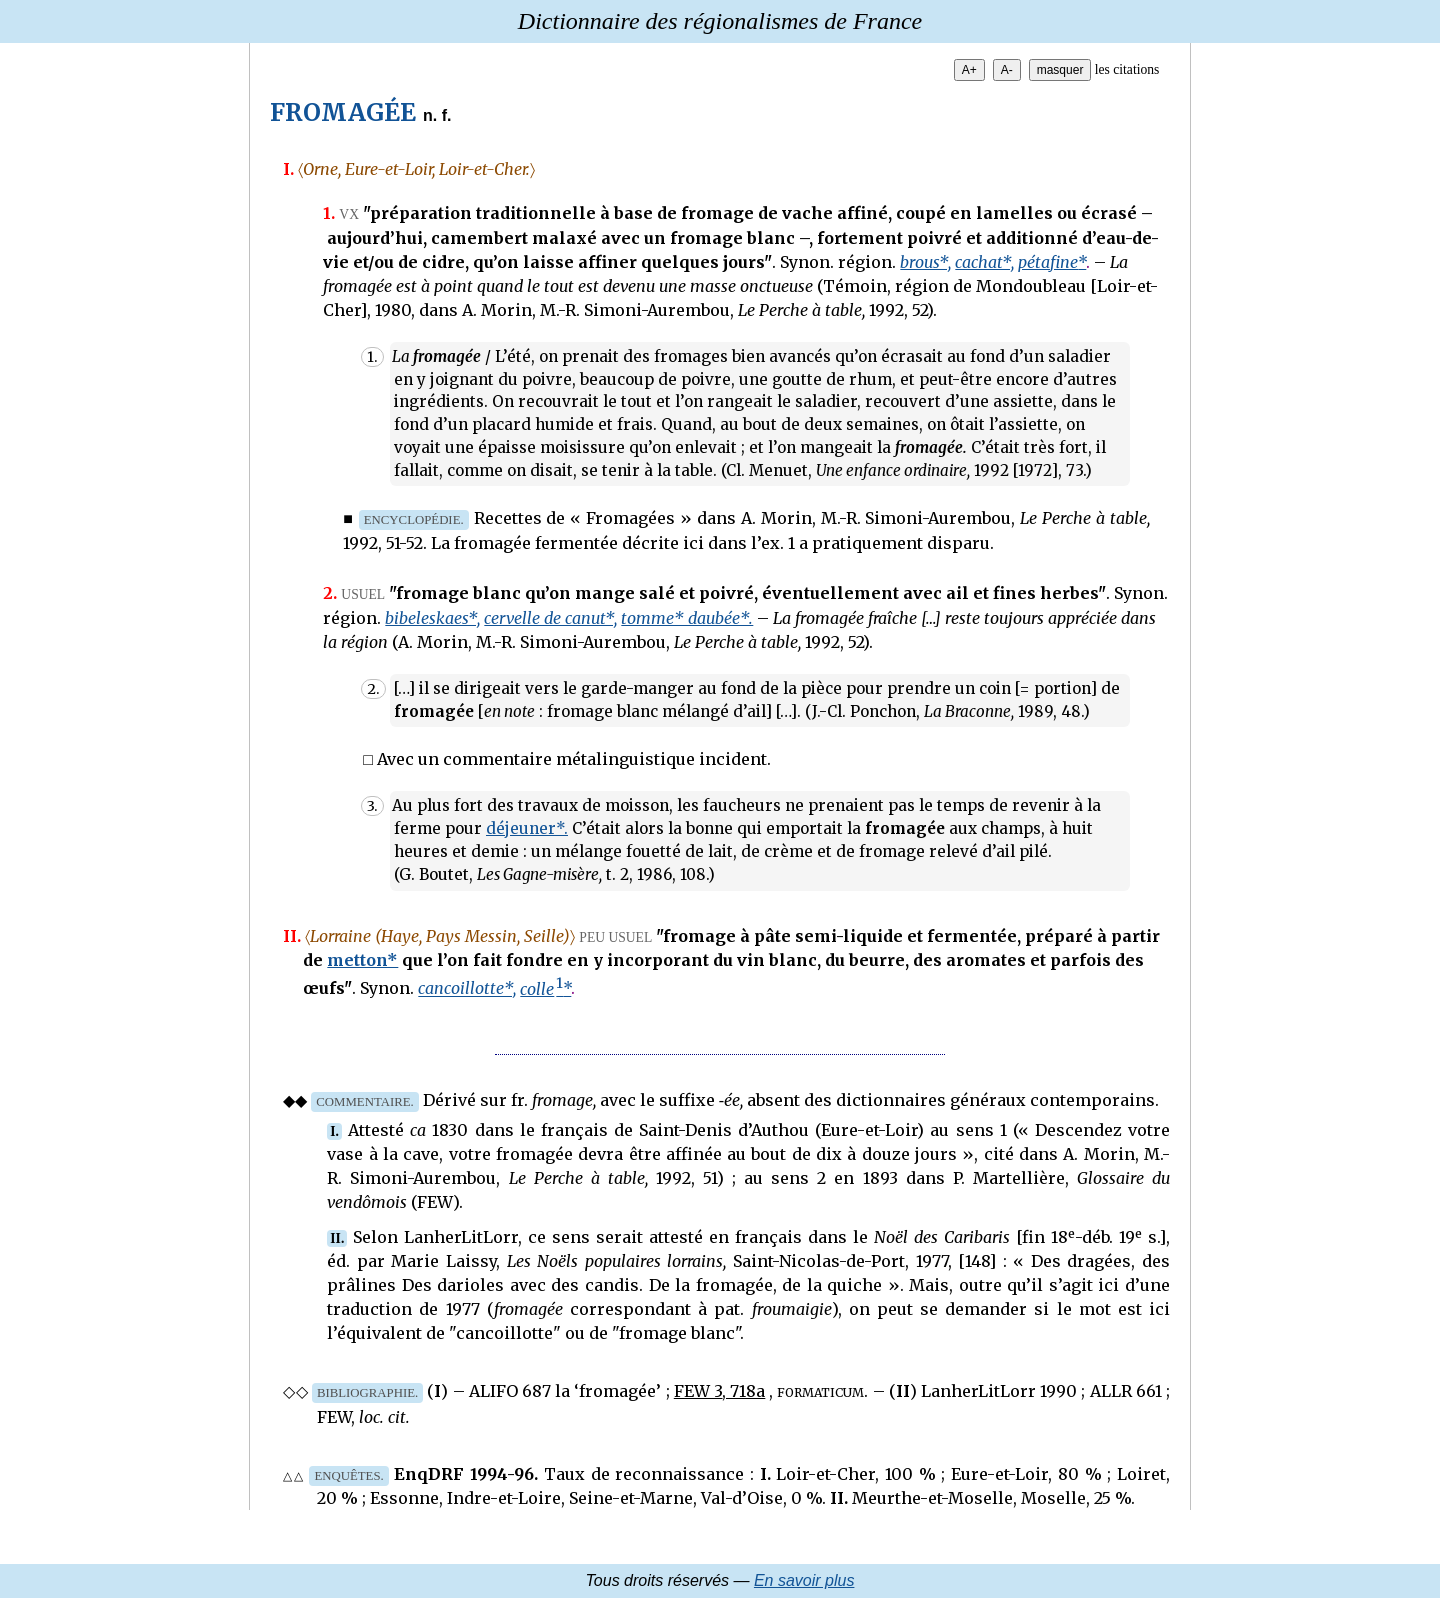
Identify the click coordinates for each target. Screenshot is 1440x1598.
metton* (362, 960)
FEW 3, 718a (719, 1391)
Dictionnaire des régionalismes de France (720, 21)
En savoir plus (804, 1580)
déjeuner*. (527, 828)
